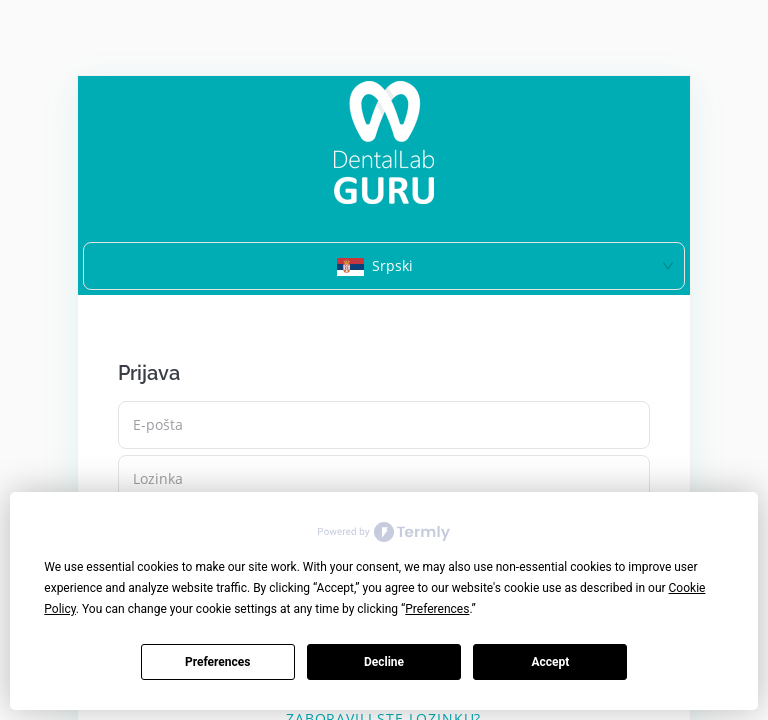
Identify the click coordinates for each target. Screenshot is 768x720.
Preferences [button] (437, 609)
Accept (550, 662)
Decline (384, 662)
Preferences (218, 662)
